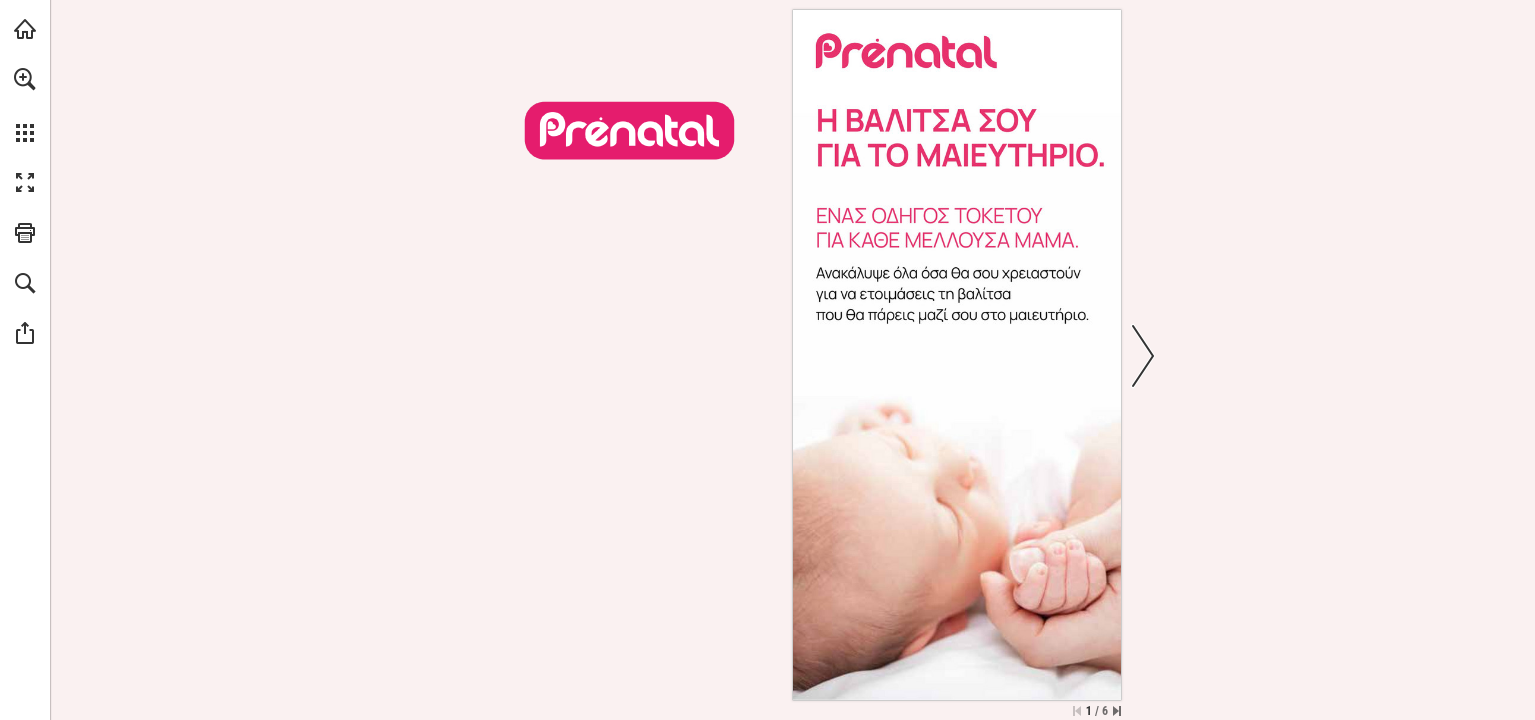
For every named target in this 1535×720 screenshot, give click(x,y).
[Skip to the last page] (1117, 711)
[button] (25, 79)
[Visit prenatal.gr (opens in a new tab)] (25, 29)
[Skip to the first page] (1077, 711)
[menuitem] (25, 105)
